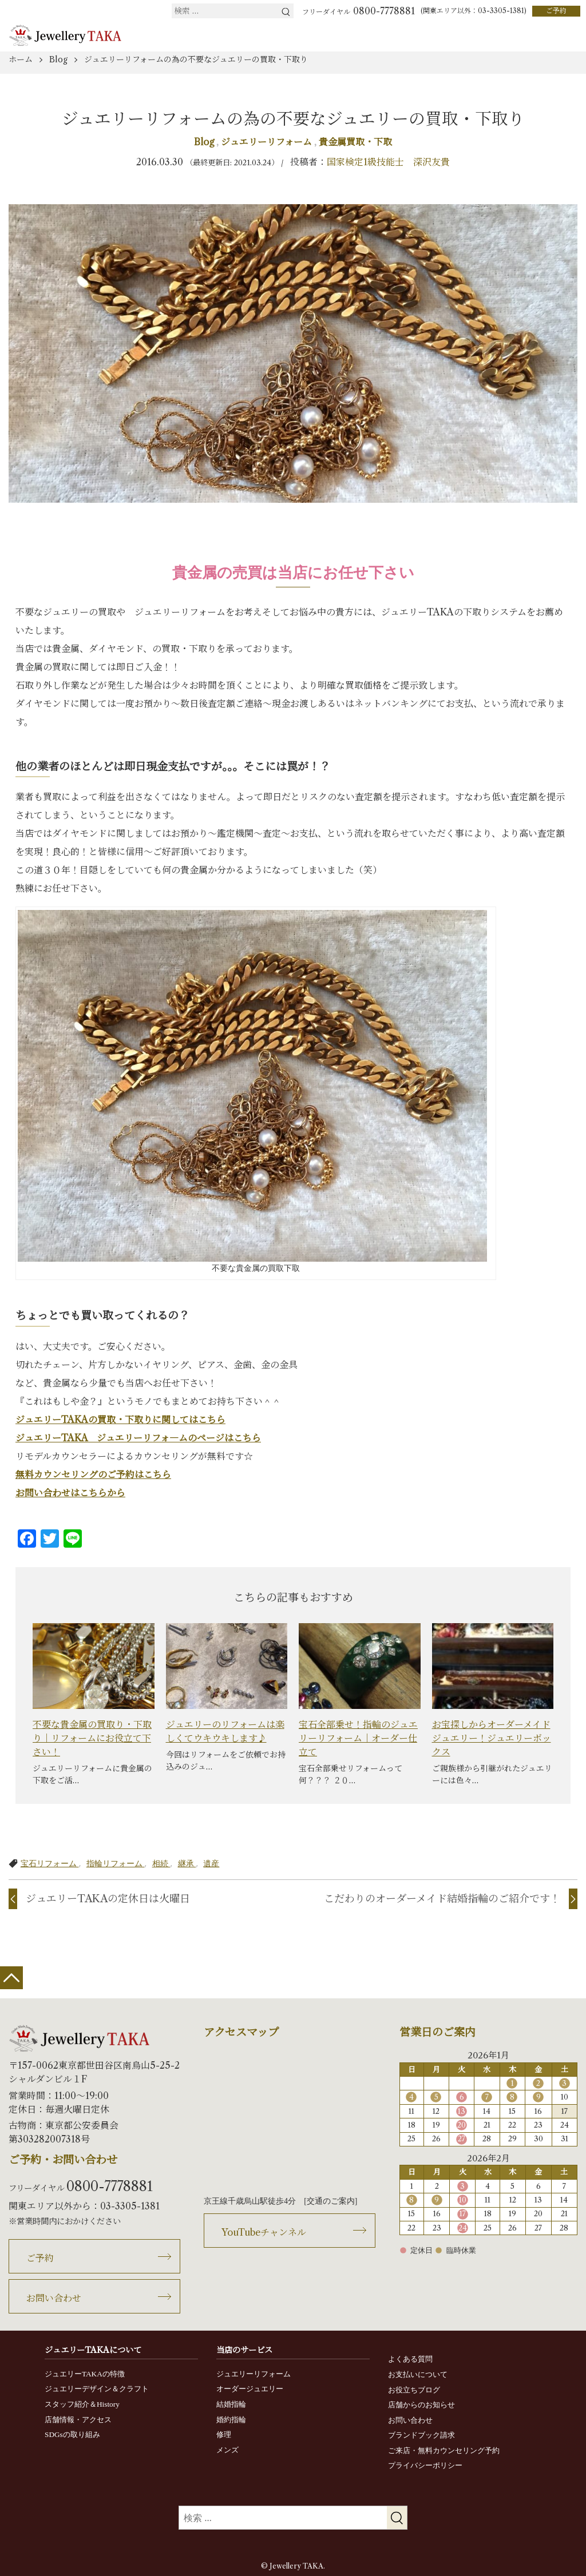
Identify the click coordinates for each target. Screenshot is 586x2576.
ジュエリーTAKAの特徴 (85, 2374)
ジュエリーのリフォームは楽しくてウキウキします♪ (225, 1731)
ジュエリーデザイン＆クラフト (97, 2388)
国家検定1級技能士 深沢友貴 (388, 162)
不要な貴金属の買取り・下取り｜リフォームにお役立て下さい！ (92, 1738)
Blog (205, 142)
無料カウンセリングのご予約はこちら (93, 1474)
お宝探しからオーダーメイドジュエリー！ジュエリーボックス (491, 1738)
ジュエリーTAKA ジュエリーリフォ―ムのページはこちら (138, 1438)
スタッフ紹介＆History (82, 2404)
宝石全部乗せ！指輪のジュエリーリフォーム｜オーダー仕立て (358, 1738)
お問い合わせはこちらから (70, 1492)
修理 (223, 2434)
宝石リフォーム (50, 1863)
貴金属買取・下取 (355, 142)
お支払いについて (418, 2374)
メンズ (227, 2450)
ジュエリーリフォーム (267, 142)
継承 (187, 1863)
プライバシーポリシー (425, 2465)
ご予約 (556, 10)
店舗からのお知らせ (421, 2404)
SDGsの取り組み (72, 2434)
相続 (161, 1863)
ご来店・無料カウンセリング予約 (444, 2450)
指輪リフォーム (115, 1863)
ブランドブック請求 (421, 2435)
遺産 (211, 1863)
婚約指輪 (231, 2419)
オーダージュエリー (249, 2388)
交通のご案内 (331, 2201)
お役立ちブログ (414, 2390)
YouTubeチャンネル (263, 2232)
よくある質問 (410, 2359)
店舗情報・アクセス (78, 2419)
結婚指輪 (231, 2404)
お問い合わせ (53, 2298)
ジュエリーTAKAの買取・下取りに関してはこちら (120, 1419)
